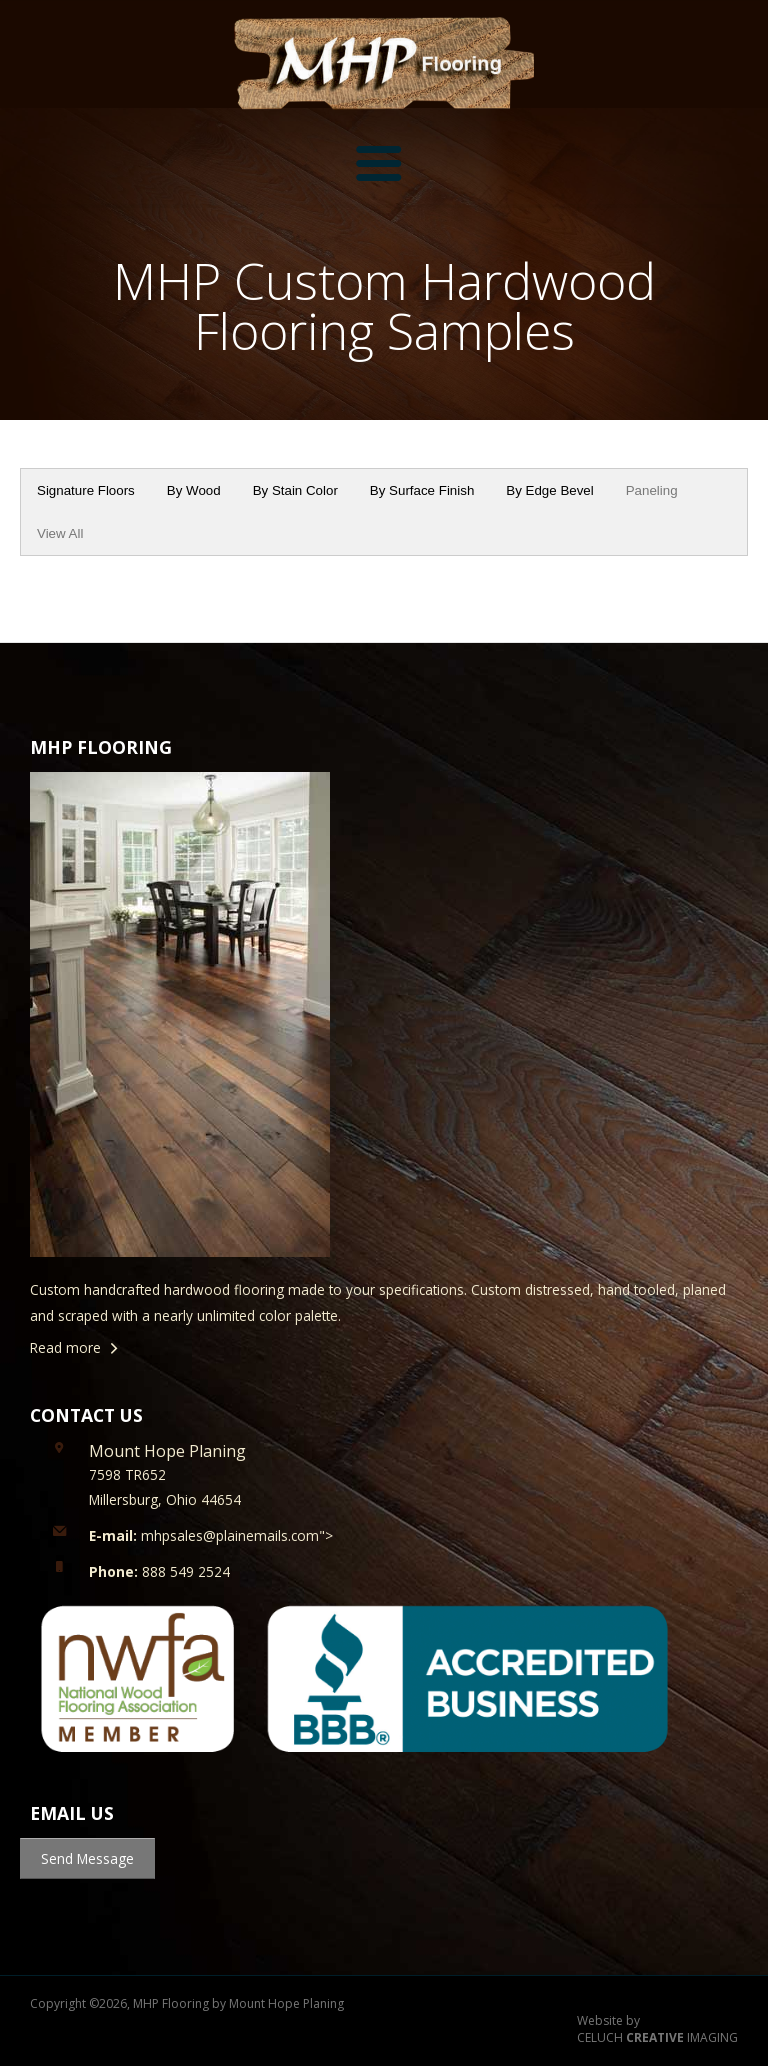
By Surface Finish (422, 490)
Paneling (652, 490)
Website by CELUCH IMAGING (657, 2029)
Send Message (87, 1858)
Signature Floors (86, 490)
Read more (65, 1347)
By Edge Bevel (549, 490)
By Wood (194, 490)
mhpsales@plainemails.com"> (211, 1535)
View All (60, 533)
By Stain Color (295, 490)
